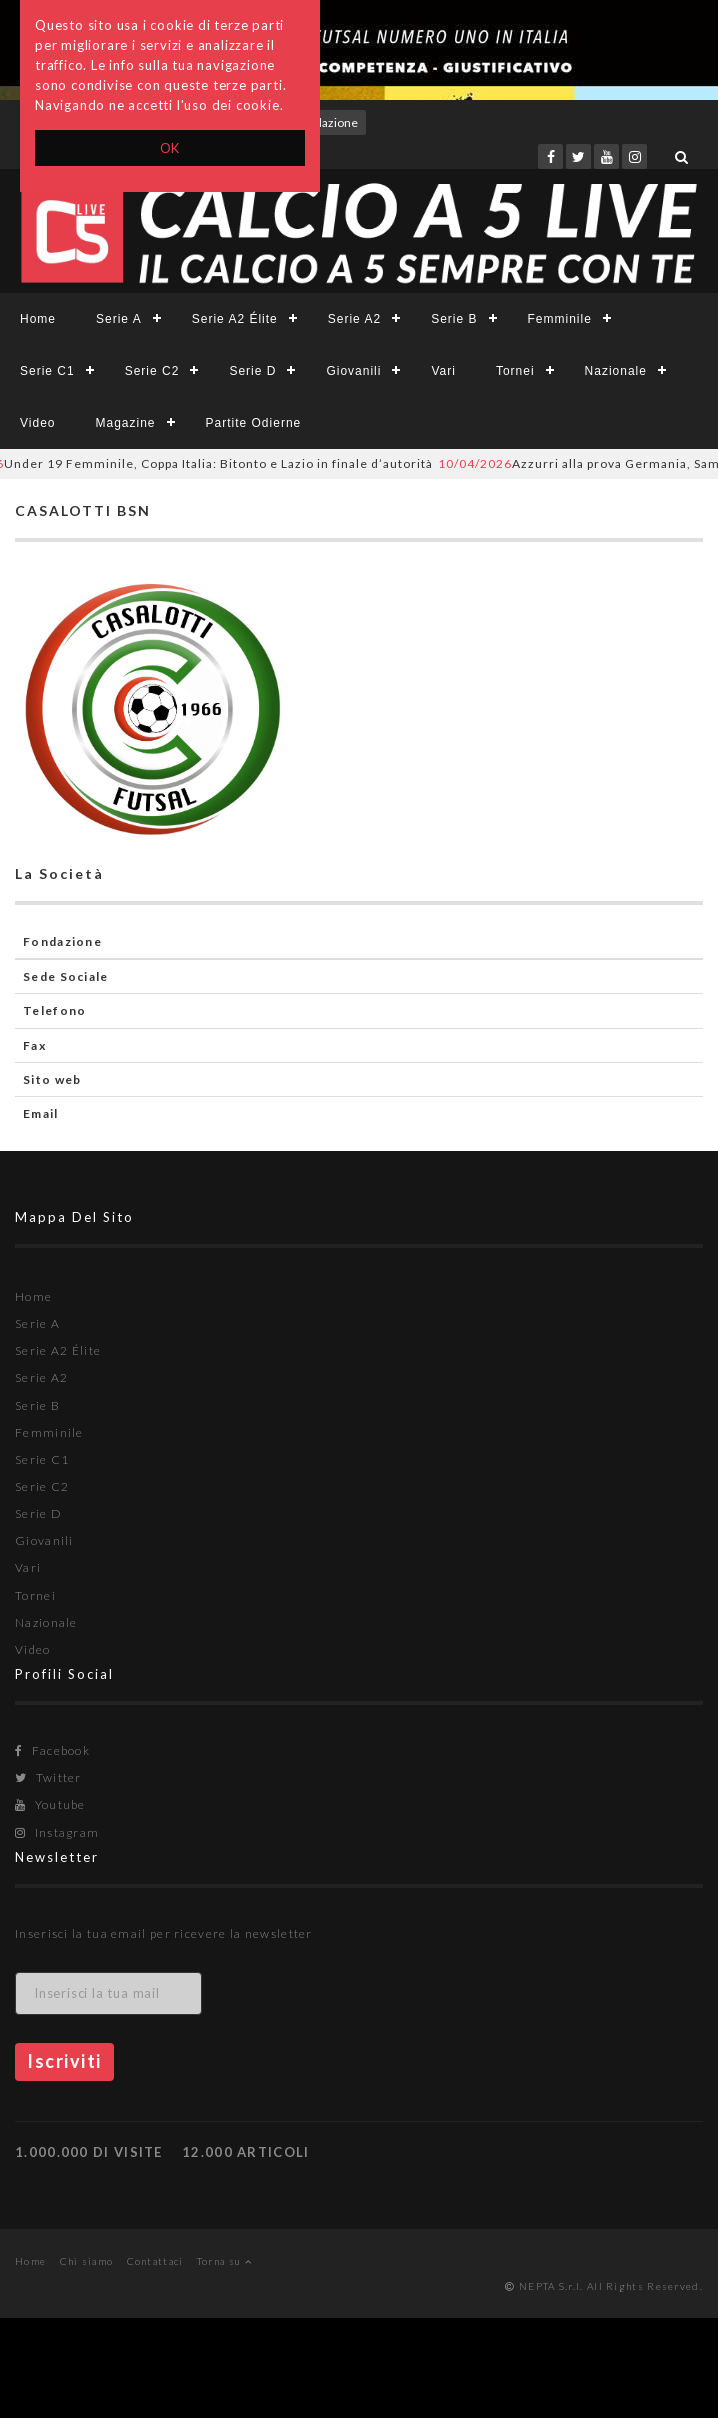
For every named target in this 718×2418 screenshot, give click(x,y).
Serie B (454, 319)
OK (170, 148)
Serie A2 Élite (235, 319)
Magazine (125, 423)
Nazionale (616, 371)
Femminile (560, 319)
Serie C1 (47, 371)
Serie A (119, 319)
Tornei (515, 371)
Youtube (50, 1804)
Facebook (52, 1750)
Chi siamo (87, 2261)
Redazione (329, 122)
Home (38, 319)
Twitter (48, 1777)
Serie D (252, 371)
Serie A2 (354, 319)
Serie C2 (152, 371)
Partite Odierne (254, 423)
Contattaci (155, 2261)
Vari (443, 371)
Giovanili (353, 371)
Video (37, 423)
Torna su (224, 2261)
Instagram (57, 1832)
